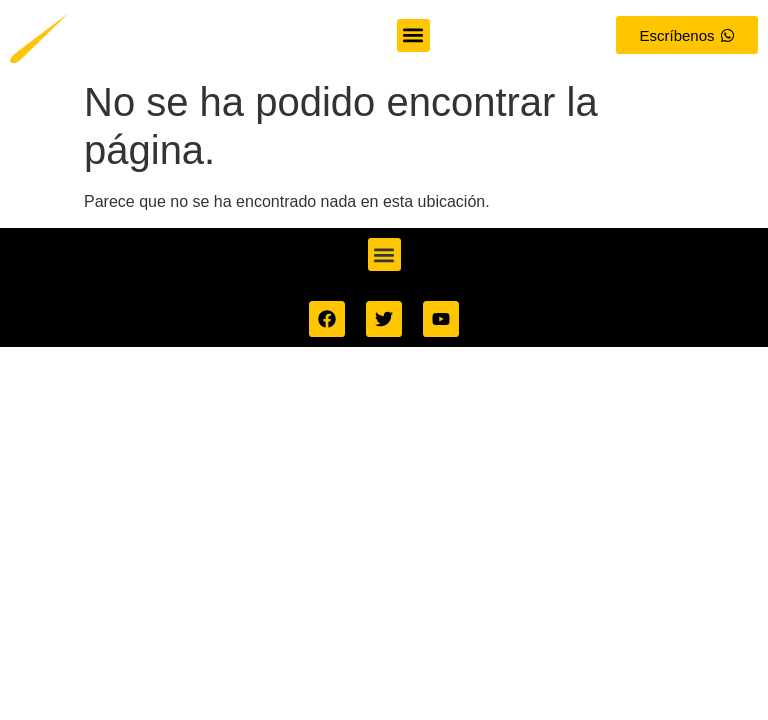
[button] (412, 35)
